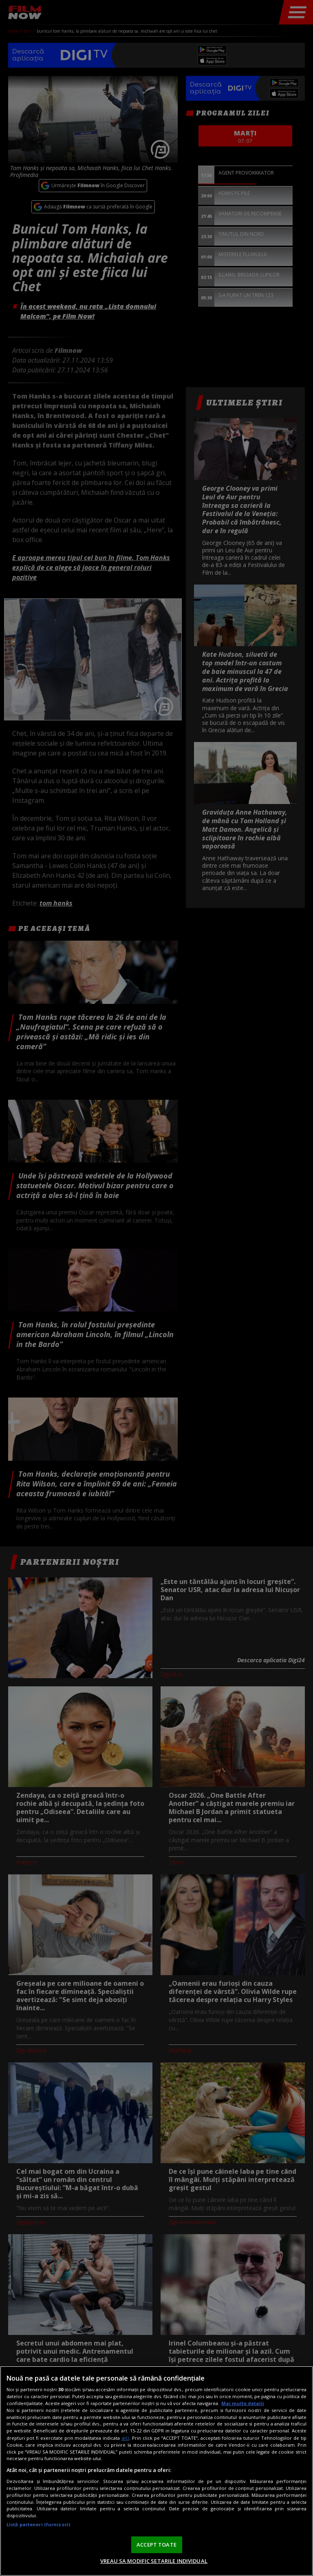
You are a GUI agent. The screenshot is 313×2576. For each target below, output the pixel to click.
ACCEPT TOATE (156, 2544)
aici (125, 2437)
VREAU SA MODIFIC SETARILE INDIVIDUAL (153, 2561)
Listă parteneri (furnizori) (38, 2524)
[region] (156, 2471)
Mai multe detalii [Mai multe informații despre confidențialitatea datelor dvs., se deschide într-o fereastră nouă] (242, 2403)
